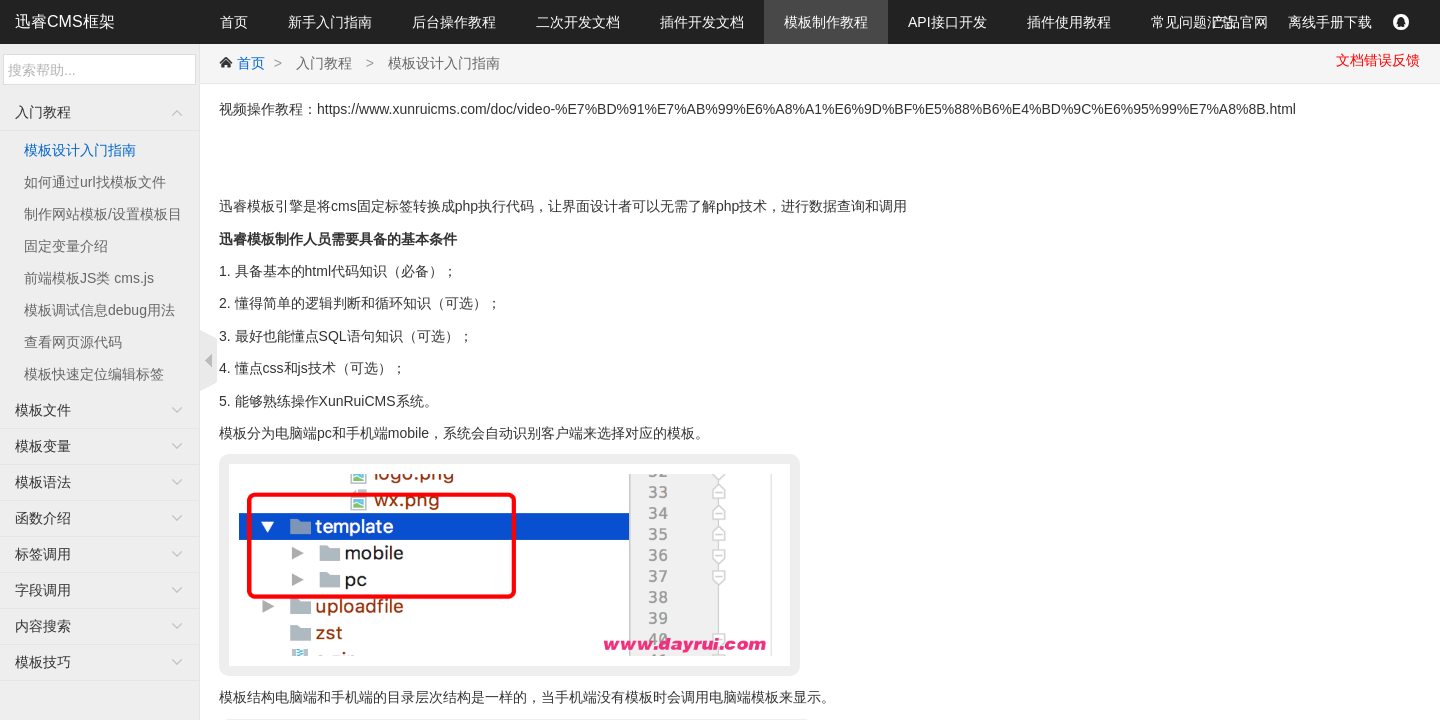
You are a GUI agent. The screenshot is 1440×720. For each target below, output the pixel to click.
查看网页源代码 (73, 342)
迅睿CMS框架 (65, 21)
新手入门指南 (330, 22)
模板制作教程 (826, 22)
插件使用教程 (1069, 22)
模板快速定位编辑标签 (94, 374)
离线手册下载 (1330, 22)
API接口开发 (947, 22)
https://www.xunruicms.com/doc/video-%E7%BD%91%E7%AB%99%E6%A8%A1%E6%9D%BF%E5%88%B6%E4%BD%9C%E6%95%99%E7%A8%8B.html (806, 109)
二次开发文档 (578, 22)
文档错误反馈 (1378, 60)
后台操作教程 (454, 22)
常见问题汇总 (1193, 22)
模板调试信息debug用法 (99, 310)
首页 (234, 22)
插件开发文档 (702, 22)
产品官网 (1240, 22)
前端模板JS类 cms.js (89, 278)
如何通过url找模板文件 (95, 182)
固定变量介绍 (66, 246)
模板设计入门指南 (80, 150)
